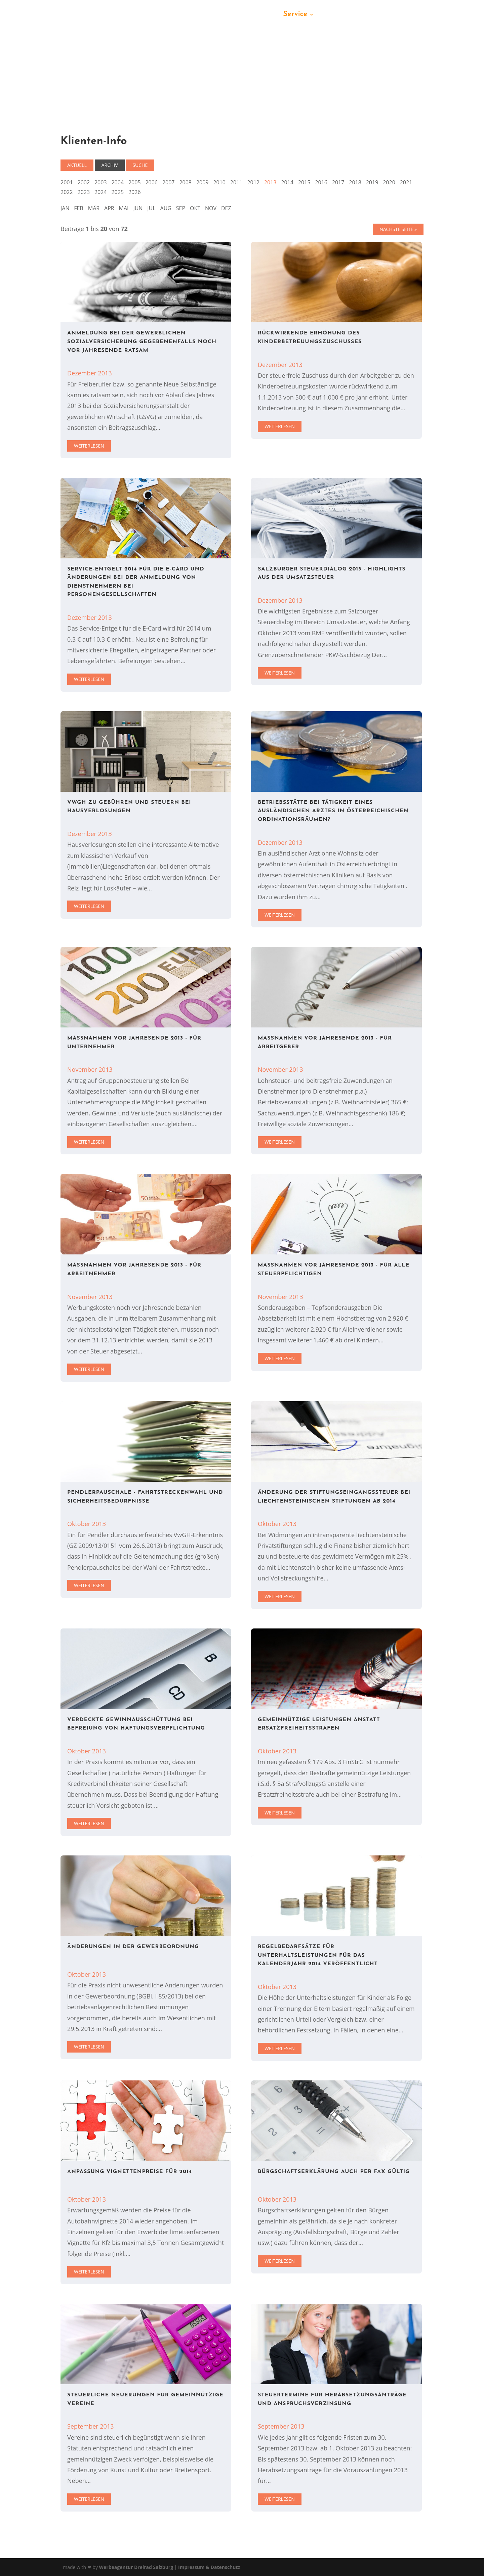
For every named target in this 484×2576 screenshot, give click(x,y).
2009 (202, 182)
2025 (117, 192)
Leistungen (255, 15)
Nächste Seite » (398, 229)
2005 (134, 182)
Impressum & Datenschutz (209, 2567)
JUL (151, 208)
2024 (100, 192)
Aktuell (77, 165)
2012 (253, 182)
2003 (100, 182)
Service (295, 15)
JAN (65, 208)
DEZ (226, 208)
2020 (389, 182)
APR (109, 208)
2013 (270, 182)
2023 (83, 192)
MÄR (93, 208)
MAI (124, 208)
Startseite (150, 15)
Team (219, 15)
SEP (180, 208)
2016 (321, 182)
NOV (210, 208)
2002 (83, 182)
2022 (67, 192)
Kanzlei (188, 15)
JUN (138, 208)
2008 (185, 182)
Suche (140, 165)
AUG (165, 208)
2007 (168, 182)
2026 (134, 192)
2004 (117, 182)
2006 (151, 182)
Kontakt (336, 15)
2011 (236, 182)
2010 (219, 182)
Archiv (110, 165)
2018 (355, 182)
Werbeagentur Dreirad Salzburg (136, 2567)
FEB (78, 208)
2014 (287, 182)
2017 (338, 182)
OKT (195, 208)
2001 (67, 182)
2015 (304, 182)
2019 (372, 182)
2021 (406, 182)
